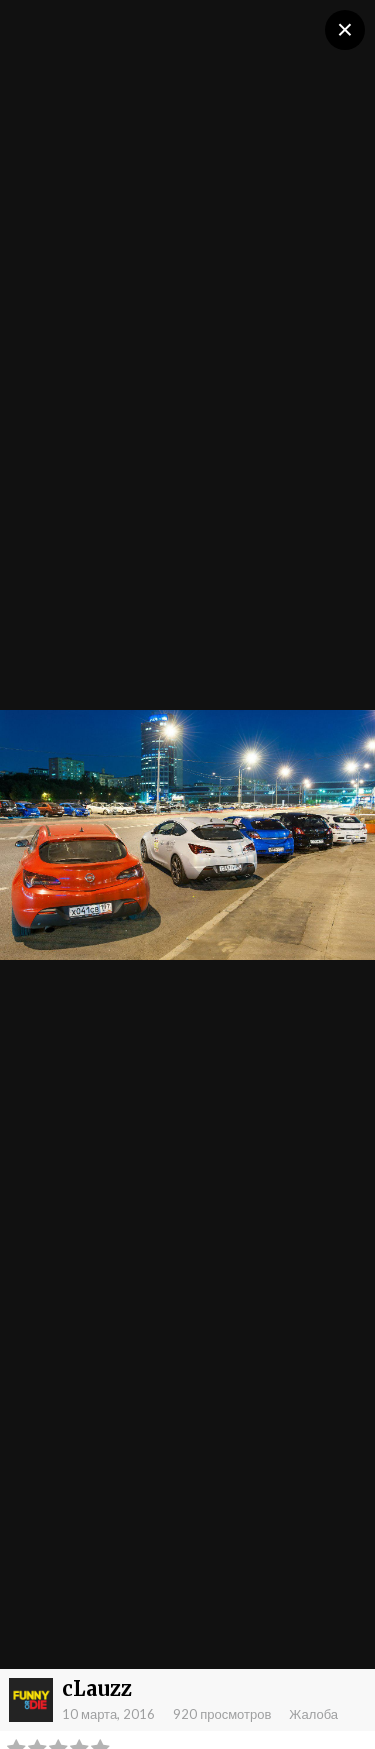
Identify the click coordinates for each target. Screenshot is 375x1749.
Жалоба (313, 1714)
